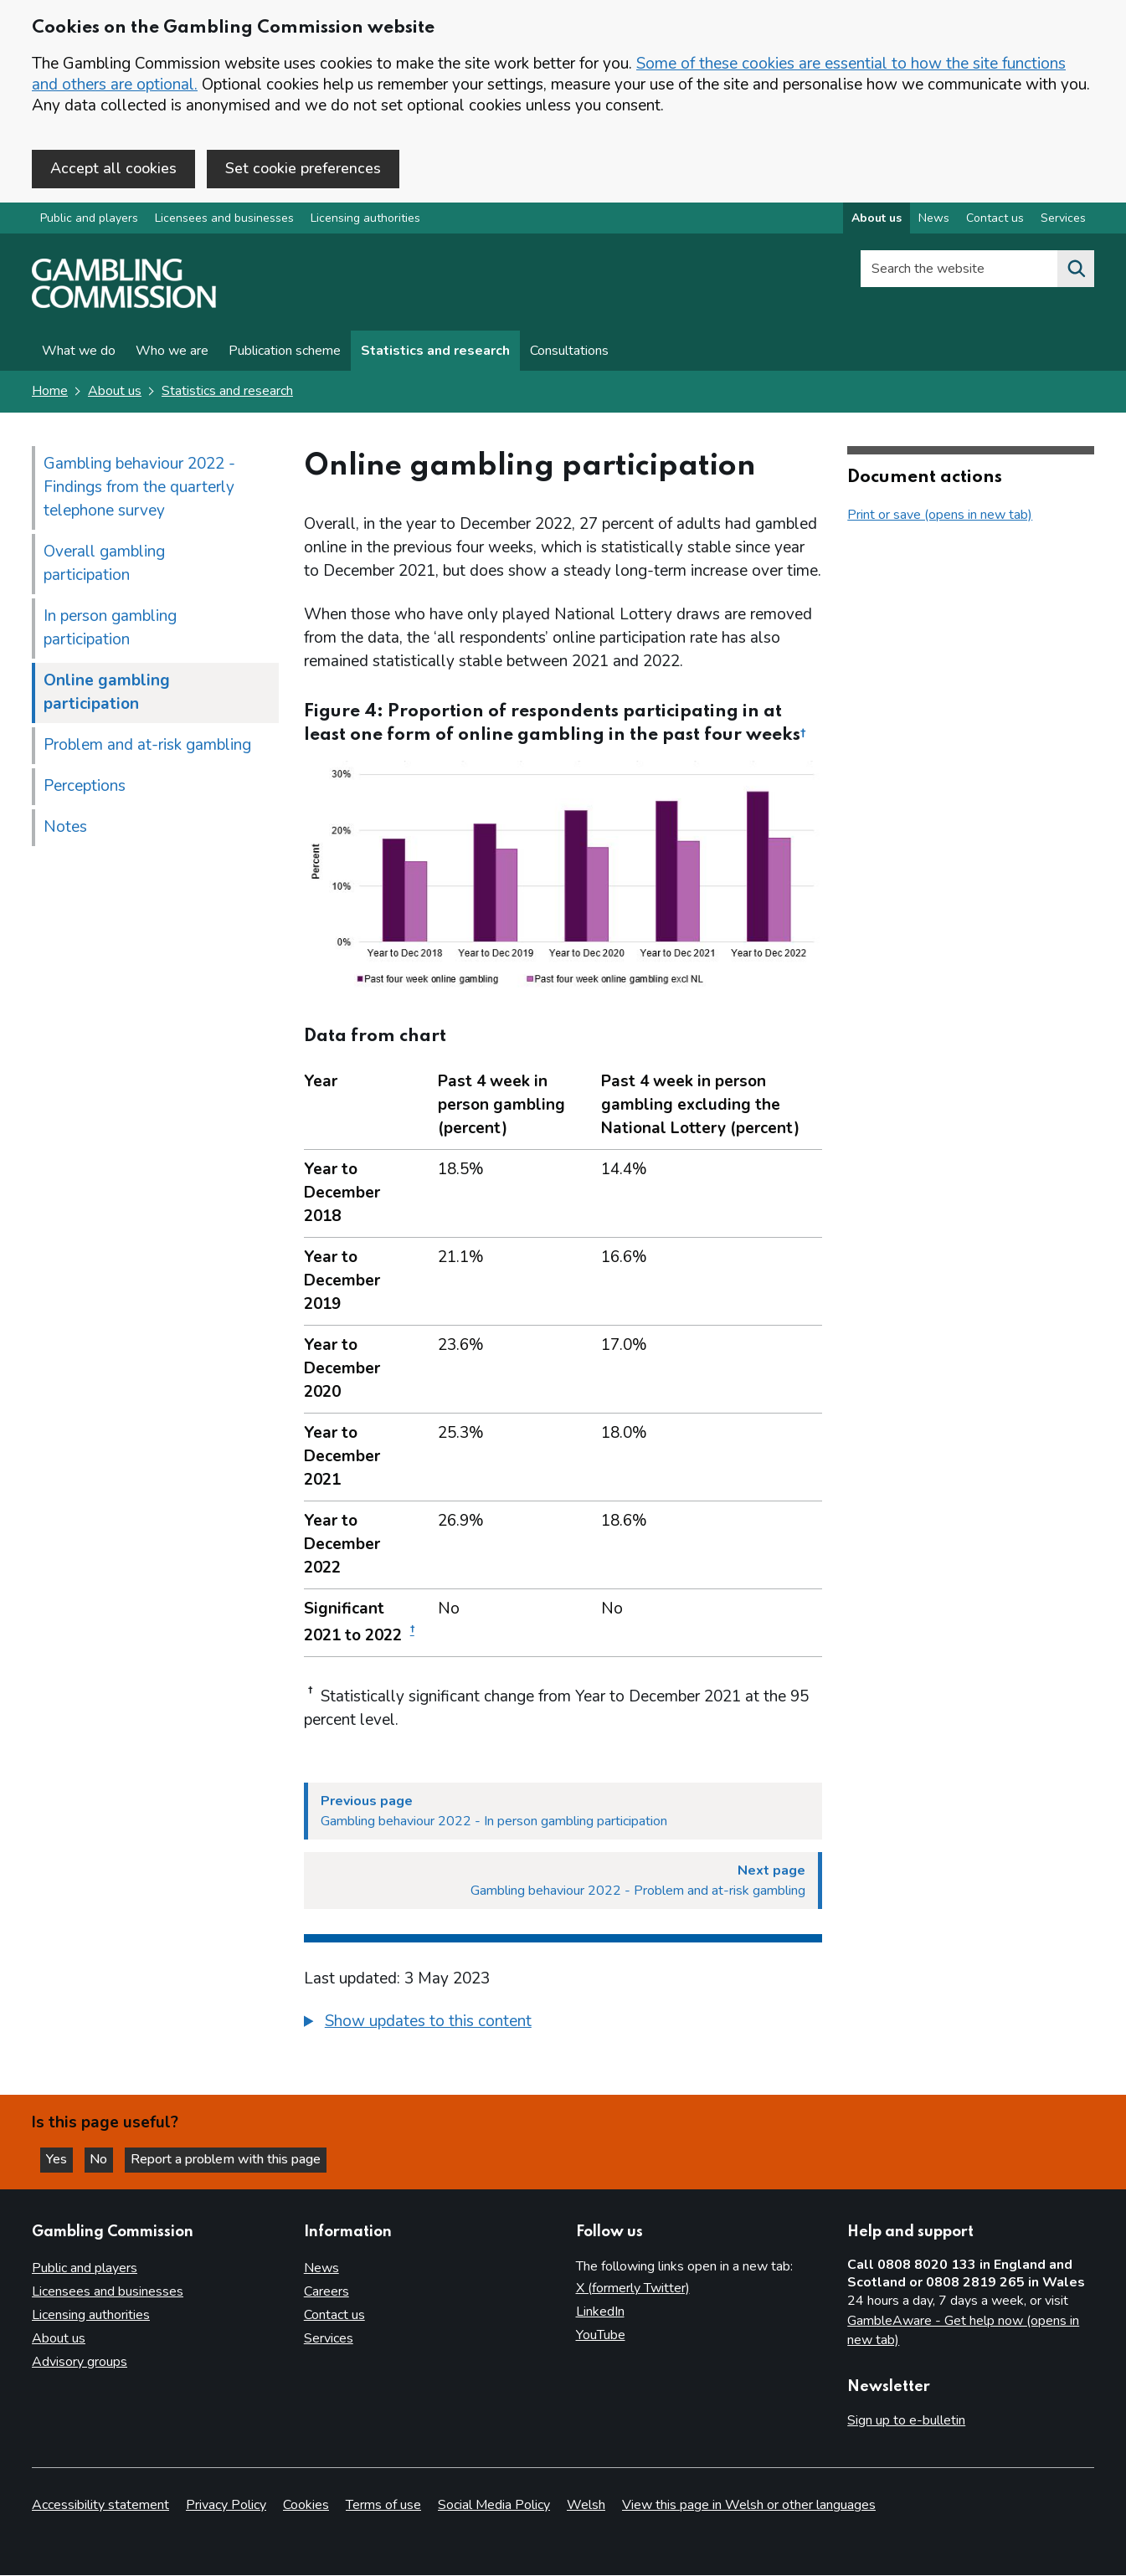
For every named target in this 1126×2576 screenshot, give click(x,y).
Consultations (569, 353)
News (321, 2268)
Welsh (586, 2505)
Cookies (306, 2505)
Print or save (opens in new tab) (939, 516)
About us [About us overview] (876, 220)
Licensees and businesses (224, 220)
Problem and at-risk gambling (147, 746)
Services (328, 2338)
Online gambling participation (107, 693)
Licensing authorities (365, 220)
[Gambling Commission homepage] (124, 306)
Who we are (172, 353)
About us (114, 393)
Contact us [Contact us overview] (995, 220)
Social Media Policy (494, 2505)
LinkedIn (600, 2311)
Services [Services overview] (1063, 220)
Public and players (89, 220)
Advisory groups (79, 2362)
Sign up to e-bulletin (906, 2420)
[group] (563, 2025)
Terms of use (383, 2505)
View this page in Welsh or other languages (749, 2505)
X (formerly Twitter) (633, 2288)
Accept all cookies (113, 168)
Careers (326, 2291)
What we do (79, 353)
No (108, 2158)
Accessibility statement (100, 2505)
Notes (65, 828)
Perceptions (85, 787)
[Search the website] (1075, 271)
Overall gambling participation (104, 565)
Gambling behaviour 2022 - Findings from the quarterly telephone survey (139, 488)
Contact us (334, 2315)
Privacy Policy (226, 2505)
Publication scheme (285, 353)
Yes (62, 2158)
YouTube (600, 2335)
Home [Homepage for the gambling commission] (50, 393)
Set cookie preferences (303, 168)
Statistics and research (435, 353)
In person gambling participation (110, 629)
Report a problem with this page (235, 2158)
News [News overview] (933, 220)
